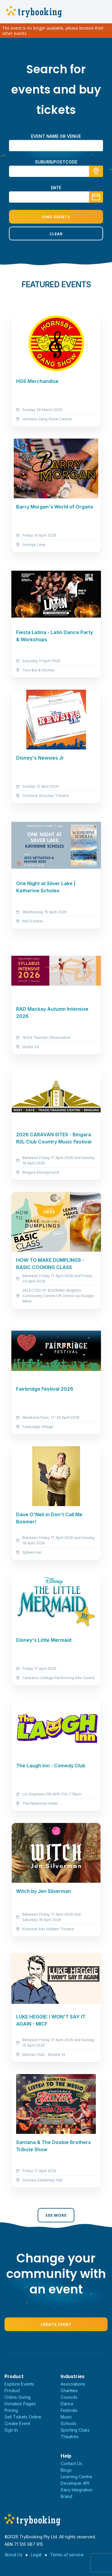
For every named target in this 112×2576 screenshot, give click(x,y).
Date (56, 187)
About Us (13, 2554)
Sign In (11, 2430)
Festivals (69, 2410)
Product (12, 2390)
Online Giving (17, 2397)
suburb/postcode (56, 161)
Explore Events (19, 2383)
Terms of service (67, 2554)
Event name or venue (56, 136)
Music (66, 2416)
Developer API (75, 2483)
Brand (66, 2496)
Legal (36, 2554)
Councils (69, 2397)
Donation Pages (20, 2403)
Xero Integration (77, 2489)
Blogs (66, 2470)
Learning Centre (76, 2476)
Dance (67, 2403)
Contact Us (71, 2463)
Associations (73, 2383)
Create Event (56, 2324)
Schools (68, 2423)
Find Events (56, 216)
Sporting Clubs (75, 2430)
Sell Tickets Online (22, 2416)
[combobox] (56, 171)
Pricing (11, 2410)
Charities (69, 2390)
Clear (56, 233)
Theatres (70, 2436)
